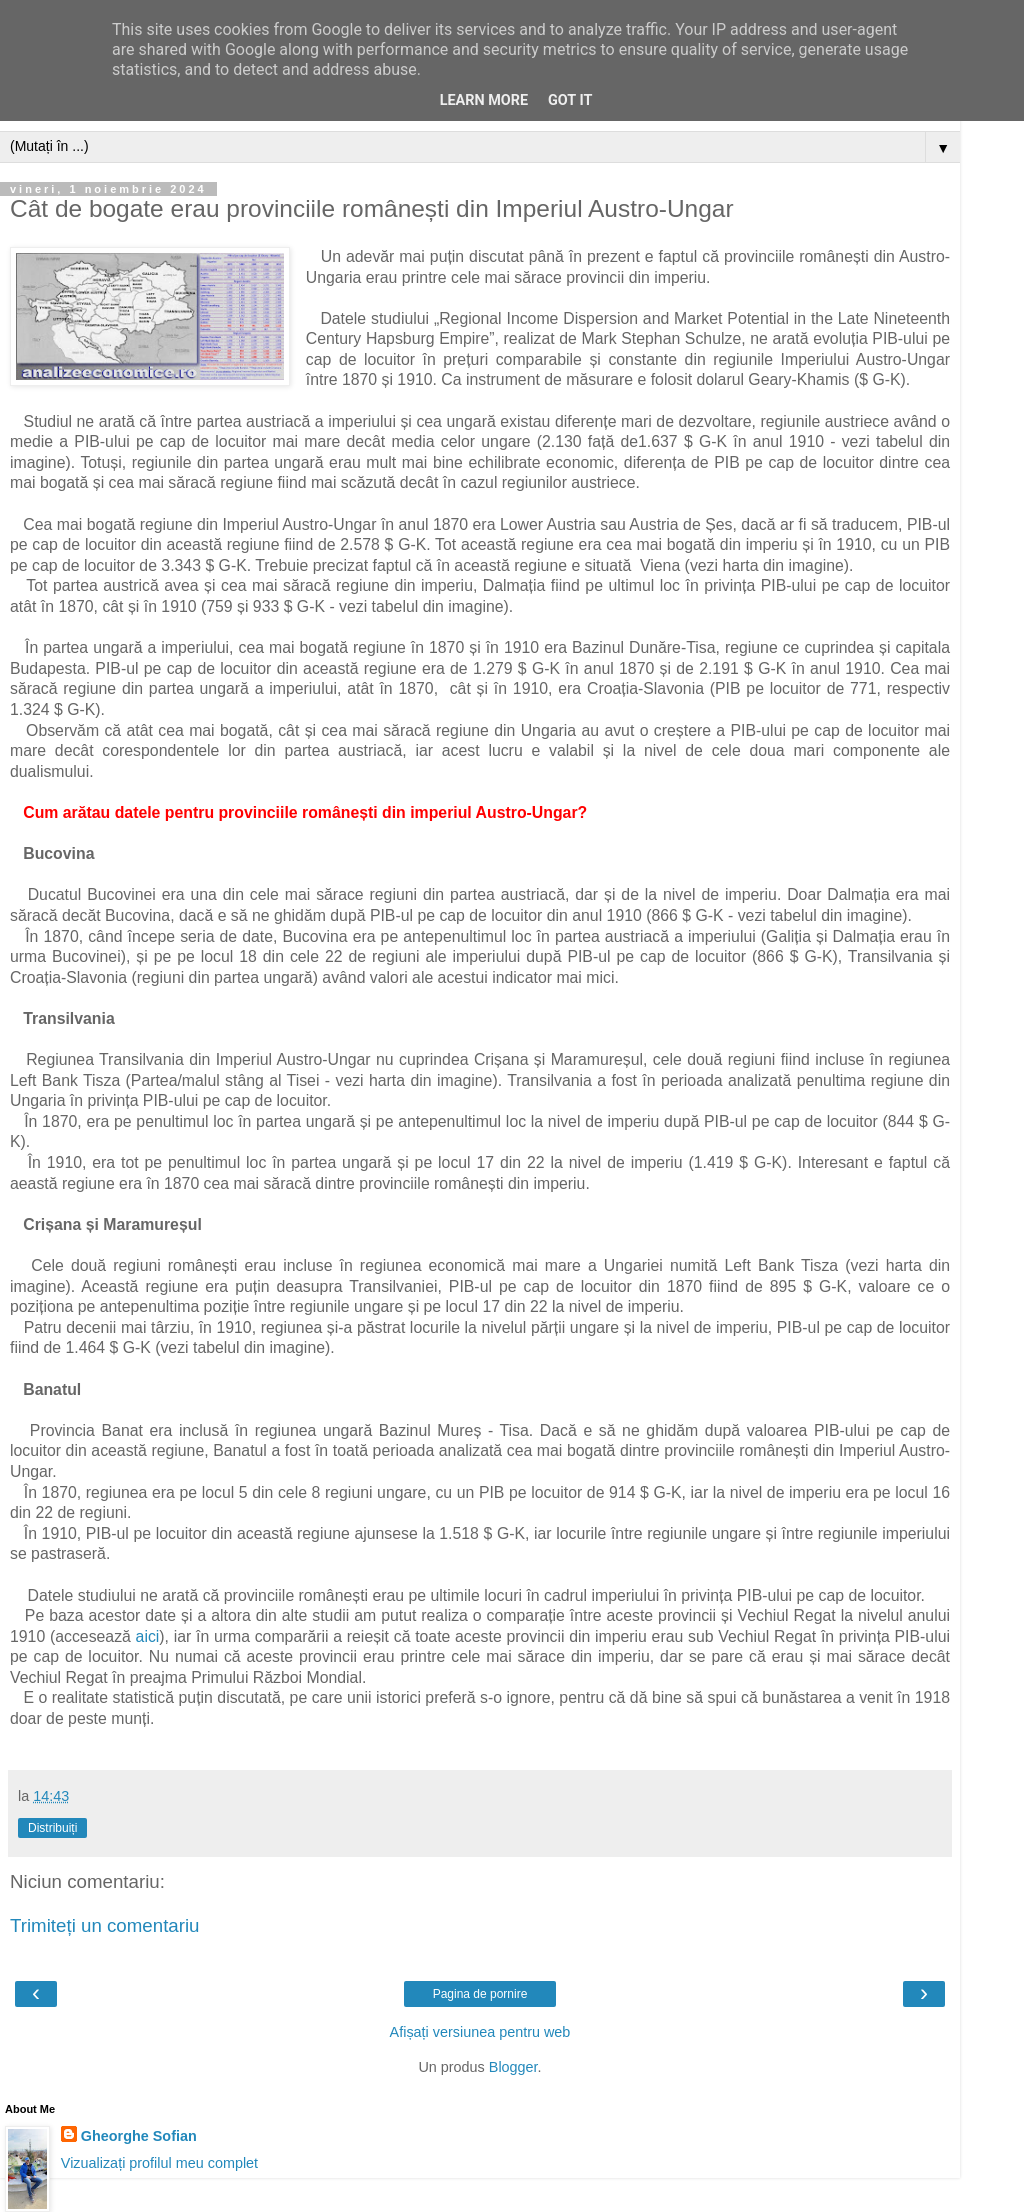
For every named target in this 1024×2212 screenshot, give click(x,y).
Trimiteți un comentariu (105, 1925)
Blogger (513, 2067)
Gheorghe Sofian (139, 2136)
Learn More (484, 100)
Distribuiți (52, 1828)
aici (148, 1636)
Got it (570, 100)
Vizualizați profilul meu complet (159, 2163)
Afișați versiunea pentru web (480, 2032)
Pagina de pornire (480, 1994)
